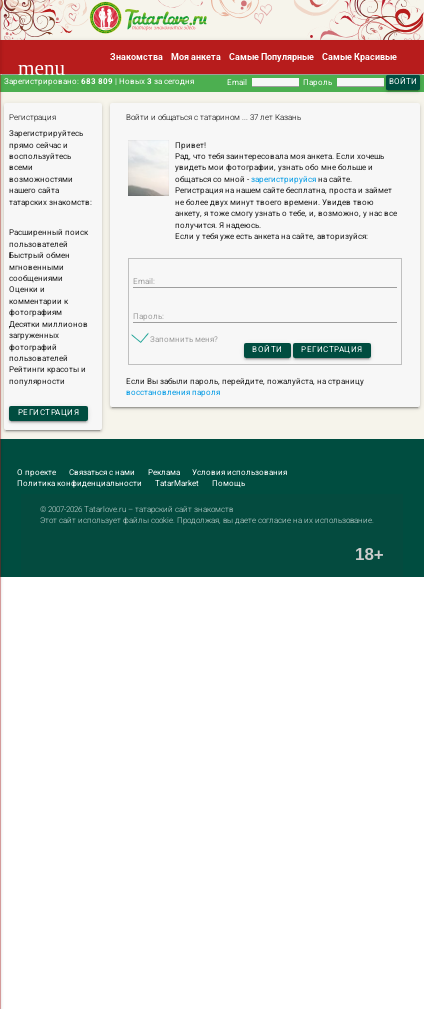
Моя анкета (196, 56)
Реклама (164, 472)
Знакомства (136, 56)
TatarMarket (177, 483)
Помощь (228, 483)
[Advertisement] (212, 793)
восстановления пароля (173, 392)
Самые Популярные (271, 56)
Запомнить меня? (184, 339)
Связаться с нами (102, 472)
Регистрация (49, 412)
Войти (267, 349)
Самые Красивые (359, 56)
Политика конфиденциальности (79, 483)
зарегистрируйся (283, 179)
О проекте (36, 472)
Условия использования (239, 472)
